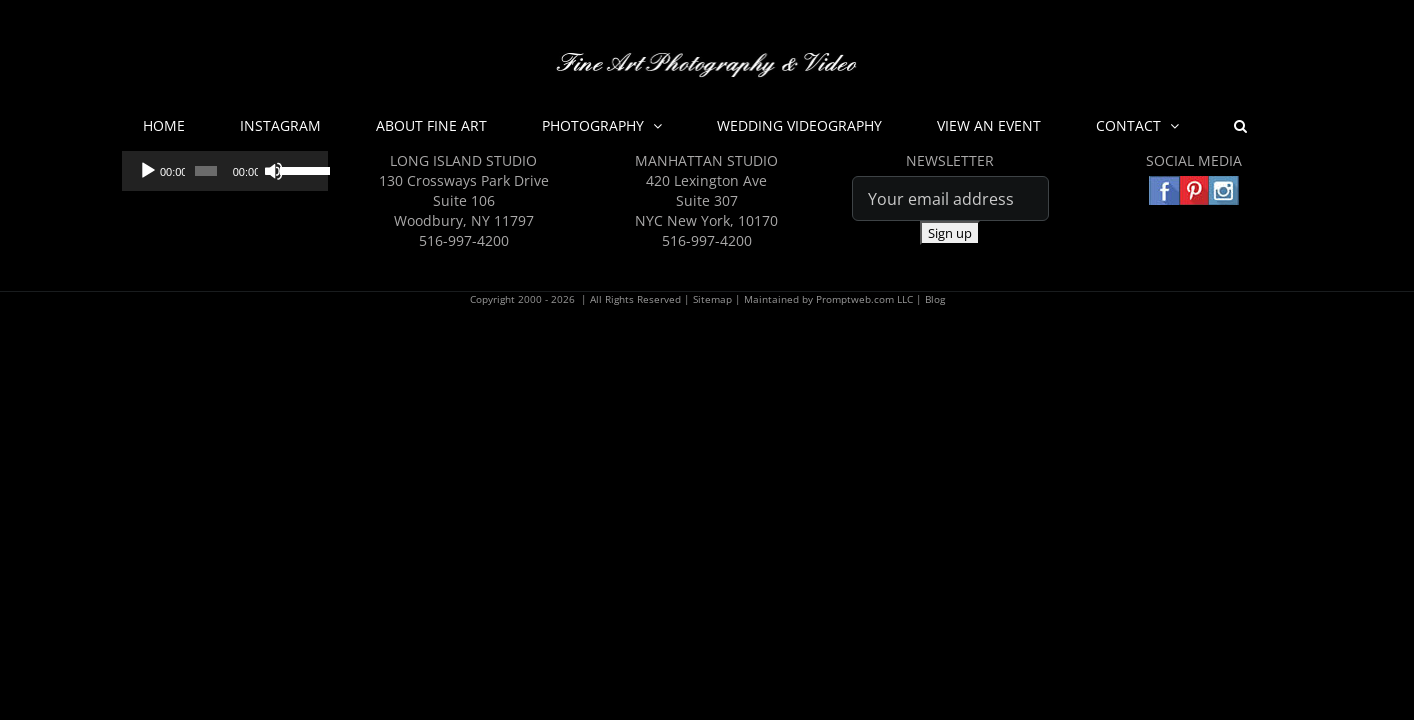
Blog (935, 299)
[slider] (202, 171)
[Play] (148, 171)
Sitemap (712, 299)
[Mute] (268, 171)
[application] (220, 171)
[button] (1165, 126)
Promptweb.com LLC (864, 299)
